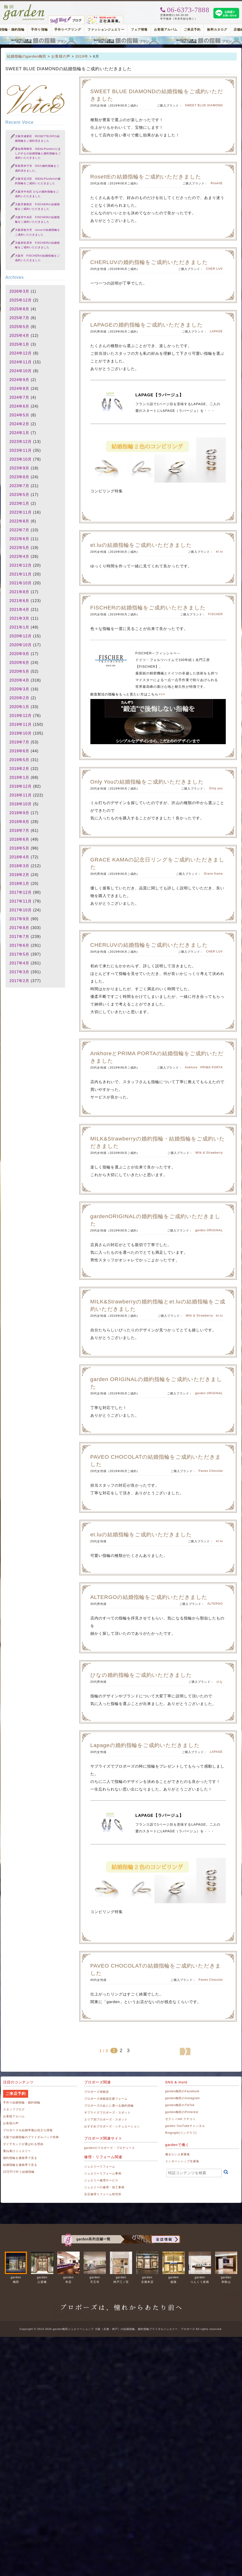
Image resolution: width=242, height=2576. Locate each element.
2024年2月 (20, 424)
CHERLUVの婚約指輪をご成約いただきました (149, 262)
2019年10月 (21, 733)
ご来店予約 (192, 29)
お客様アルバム (165, 29)
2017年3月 (20, 972)
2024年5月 (20, 415)
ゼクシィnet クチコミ (180, 2119)
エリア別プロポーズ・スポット (106, 2119)
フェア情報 (139, 29)
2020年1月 (20, 707)
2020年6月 (20, 663)
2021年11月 (21, 574)
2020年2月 (20, 698)
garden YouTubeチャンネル (185, 2126)
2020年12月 (21, 636)
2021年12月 (21, 565)
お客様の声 (11, 2123)
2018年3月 (20, 866)
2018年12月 (21, 786)
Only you (216, 788)
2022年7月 (20, 530)
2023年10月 (21, 459)
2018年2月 (20, 875)
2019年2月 (20, 769)
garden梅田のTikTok (180, 2105)
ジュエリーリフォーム (99, 2166)
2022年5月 (20, 548)
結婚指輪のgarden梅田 (26, 56)
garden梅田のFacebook (182, 2091)
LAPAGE (216, 331)
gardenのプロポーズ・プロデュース (109, 2148)
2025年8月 (20, 309)
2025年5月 (20, 327)
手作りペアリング (67, 29)
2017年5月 (20, 954)
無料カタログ (217, 29)
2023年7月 (20, 486)
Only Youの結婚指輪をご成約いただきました (147, 782)
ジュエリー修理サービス (101, 2180)
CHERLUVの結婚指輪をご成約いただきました (149, 945)
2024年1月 (20, 433)
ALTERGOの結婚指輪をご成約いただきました (149, 1597)
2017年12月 (21, 892)
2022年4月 (20, 556)
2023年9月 (20, 468)
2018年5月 (20, 848)
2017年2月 (20, 981)
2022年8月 (20, 521)
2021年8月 (20, 592)
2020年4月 (20, 680)
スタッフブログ (14, 2109)
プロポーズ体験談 (96, 2091)
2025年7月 (20, 318)
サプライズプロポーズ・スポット (107, 2112)
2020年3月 (20, 689)
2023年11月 (21, 450)
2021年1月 (20, 627)
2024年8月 (20, 389)
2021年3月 (20, 618)
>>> (161, 694)
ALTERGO (215, 1603)
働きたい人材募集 (177, 2154)
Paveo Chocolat (211, 1471)
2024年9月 (20, 380)
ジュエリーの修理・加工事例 (104, 2187)
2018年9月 (20, 813)
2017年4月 (20, 963)
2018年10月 (21, 804)
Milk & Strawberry (209, 1152)
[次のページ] (185, 2051)
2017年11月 (21, 901)
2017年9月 (20, 919)
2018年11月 (21, 795)
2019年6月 (20, 751)
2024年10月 (21, 371)
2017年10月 (21, 910)
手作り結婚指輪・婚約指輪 (22, 2102)
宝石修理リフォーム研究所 (103, 2194)
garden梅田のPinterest (182, 2112)
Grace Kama (213, 873)
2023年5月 (20, 495)
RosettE (217, 183)
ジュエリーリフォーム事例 (103, 2173)
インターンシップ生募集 (182, 2161)
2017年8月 (20, 928)
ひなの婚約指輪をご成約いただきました (141, 1675)
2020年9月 (20, 654)
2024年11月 (21, 362)
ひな (219, 1681)
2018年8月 (20, 822)
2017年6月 (20, 945)
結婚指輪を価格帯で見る (20, 2165)
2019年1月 (20, 777)
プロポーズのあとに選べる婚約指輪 (109, 2105)
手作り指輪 (39, 29)
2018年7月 (20, 830)
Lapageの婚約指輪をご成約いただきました (145, 1745)
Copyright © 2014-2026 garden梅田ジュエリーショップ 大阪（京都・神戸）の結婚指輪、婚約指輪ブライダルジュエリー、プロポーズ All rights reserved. (121, 2329)
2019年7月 (20, 742)
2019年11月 (21, 724)
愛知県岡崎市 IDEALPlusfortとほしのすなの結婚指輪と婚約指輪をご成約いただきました (38, 153)
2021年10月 (21, 583)
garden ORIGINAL (209, 1230)
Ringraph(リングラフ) (181, 2133)
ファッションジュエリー (106, 29)
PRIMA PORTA (211, 1067)
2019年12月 (21, 716)
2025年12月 (21, 300)
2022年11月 (21, 512)
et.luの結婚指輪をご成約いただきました (141, 545)
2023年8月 (20, 477)
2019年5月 (20, 760)
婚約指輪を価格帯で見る (20, 2158)
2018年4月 (20, 857)
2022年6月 (20, 539)
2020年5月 (20, 671)
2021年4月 (20, 610)
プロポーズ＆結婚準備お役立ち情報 (28, 2130)
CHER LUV (214, 268)
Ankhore (191, 1067)
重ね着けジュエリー (17, 2151)
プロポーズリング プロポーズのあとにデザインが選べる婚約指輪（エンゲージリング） (121, 40)
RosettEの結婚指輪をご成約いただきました (145, 177)
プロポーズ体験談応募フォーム (106, 2098)
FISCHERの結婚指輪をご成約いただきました (148, 608)
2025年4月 (20, 335)
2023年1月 (20, 503)
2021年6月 (20, 601)
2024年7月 (20, 397)
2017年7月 (20, 937)
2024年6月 (20, 406)
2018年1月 (20, 884)
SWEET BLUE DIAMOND (204, 105)
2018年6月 (20, 839)
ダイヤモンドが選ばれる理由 (23, 2144)
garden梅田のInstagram (182, 2098)
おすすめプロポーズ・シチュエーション (112, 2126)
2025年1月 (20, 344)
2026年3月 (20, 291)
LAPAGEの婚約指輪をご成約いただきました (146, 325)
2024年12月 (21, 353)
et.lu (219, 551)
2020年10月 (21, 645)
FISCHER (215, 614)
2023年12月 (21, 442)
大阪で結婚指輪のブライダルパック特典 (31, 2137)
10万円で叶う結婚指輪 (19, 2171)
